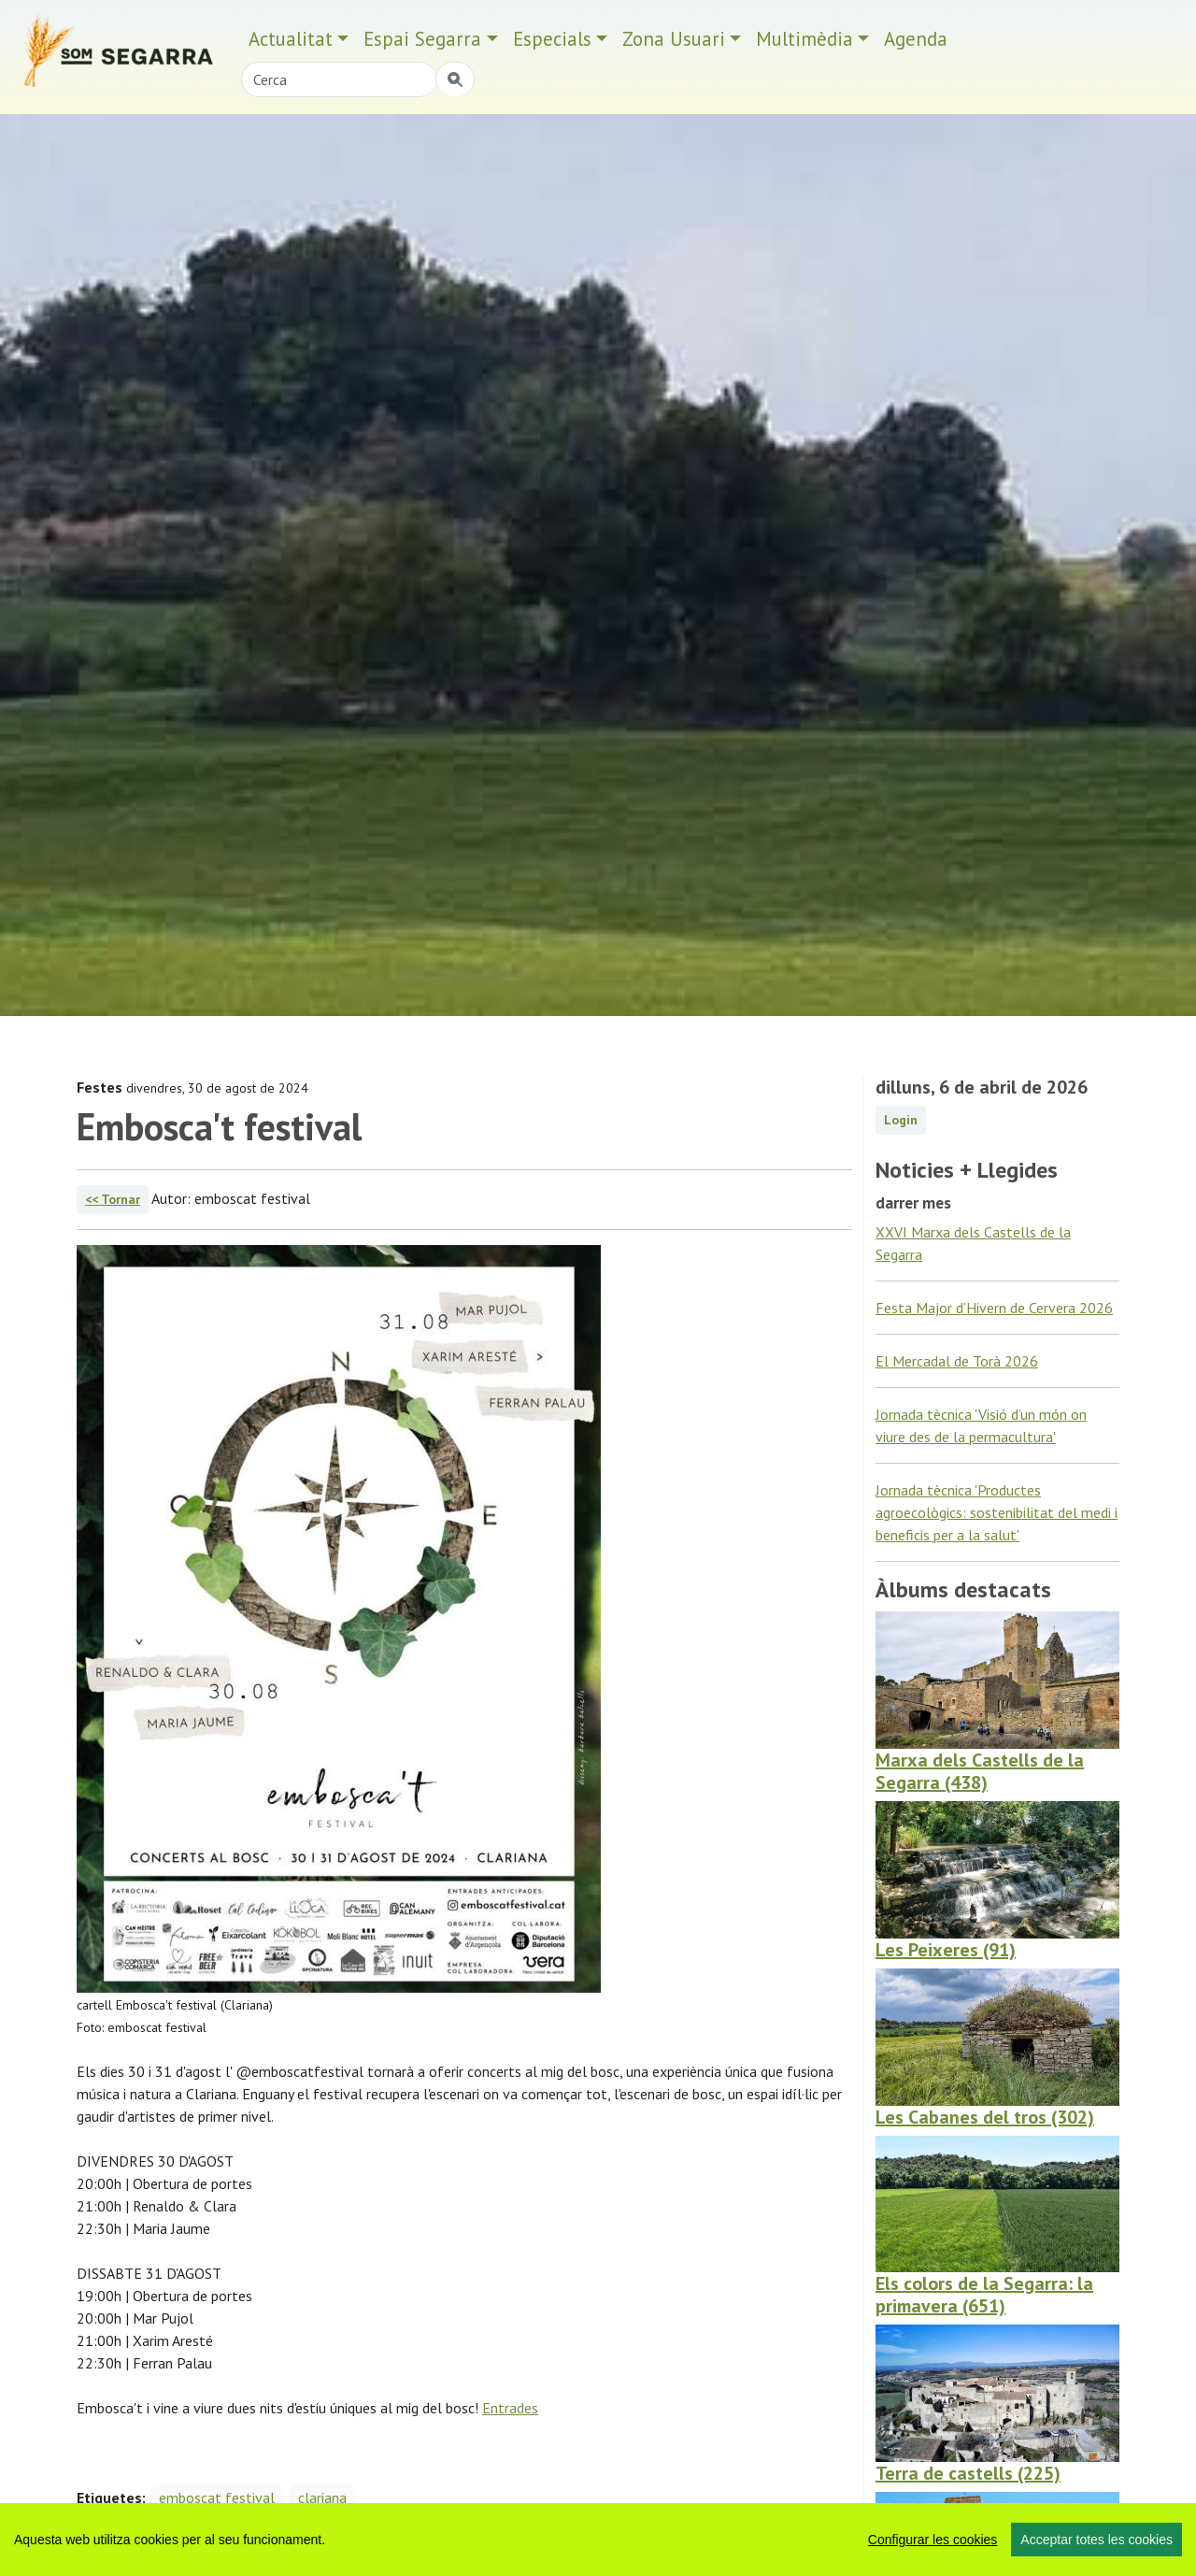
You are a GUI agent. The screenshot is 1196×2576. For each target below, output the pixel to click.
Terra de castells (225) (968, 2473)
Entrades (510, 2407)
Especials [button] (552, 38)
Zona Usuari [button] (673, 38)
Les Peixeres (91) (946, 1950)
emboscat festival (217, 2497)
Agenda (915, 38)
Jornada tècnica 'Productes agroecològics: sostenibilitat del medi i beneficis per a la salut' (997, 1512)
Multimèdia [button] (804, 38)
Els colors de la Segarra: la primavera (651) (984, 2294)
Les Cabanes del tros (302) (985, 2117)
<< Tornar (112, 1199)
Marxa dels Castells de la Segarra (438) (980, 1771)
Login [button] (901, 1119)
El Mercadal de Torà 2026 (957, 1361)
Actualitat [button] (291, 38)
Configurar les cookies (933, 2539)
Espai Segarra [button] (422, 38)
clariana (322, 2497)
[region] (598, 2539)
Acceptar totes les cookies (1096, 2539)
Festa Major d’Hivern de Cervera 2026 (994, 1307)
